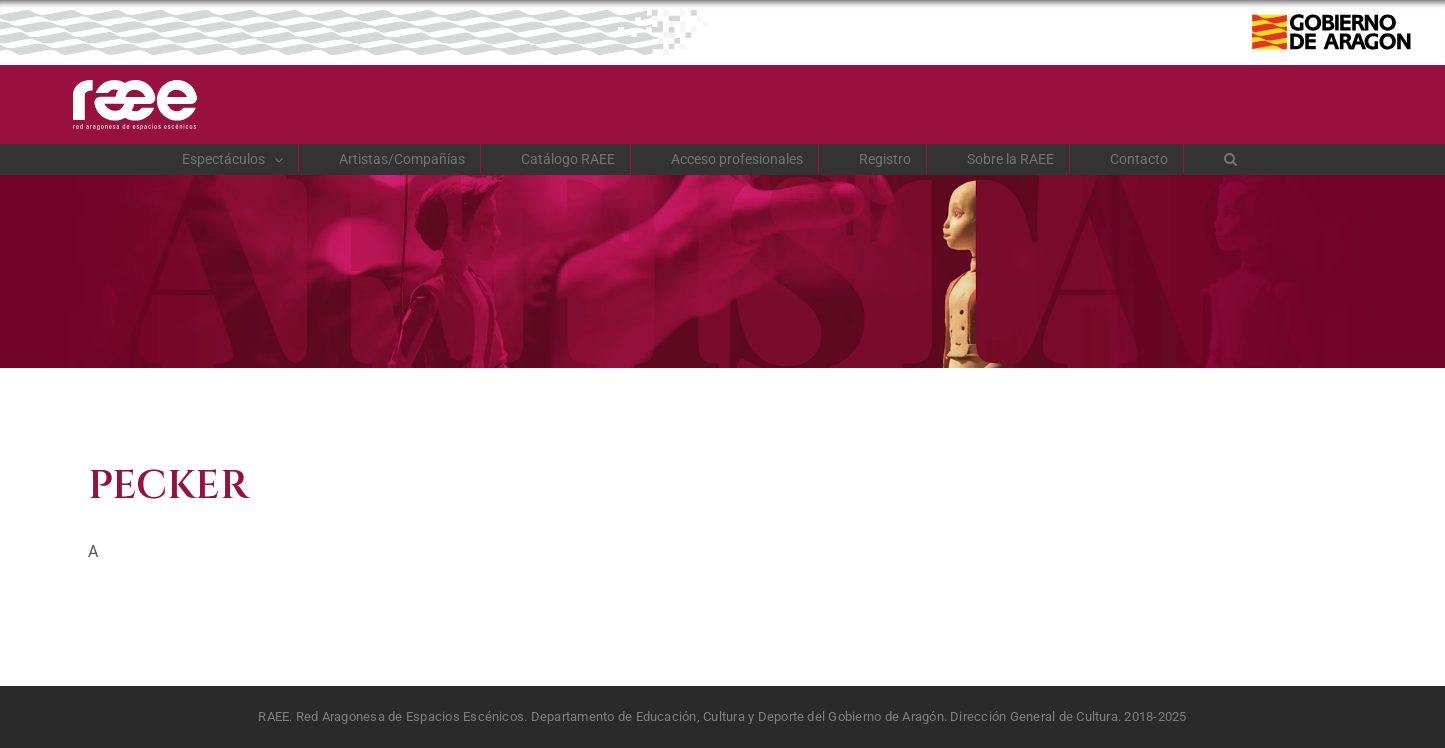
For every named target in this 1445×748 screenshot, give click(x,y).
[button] (1231, 159)
